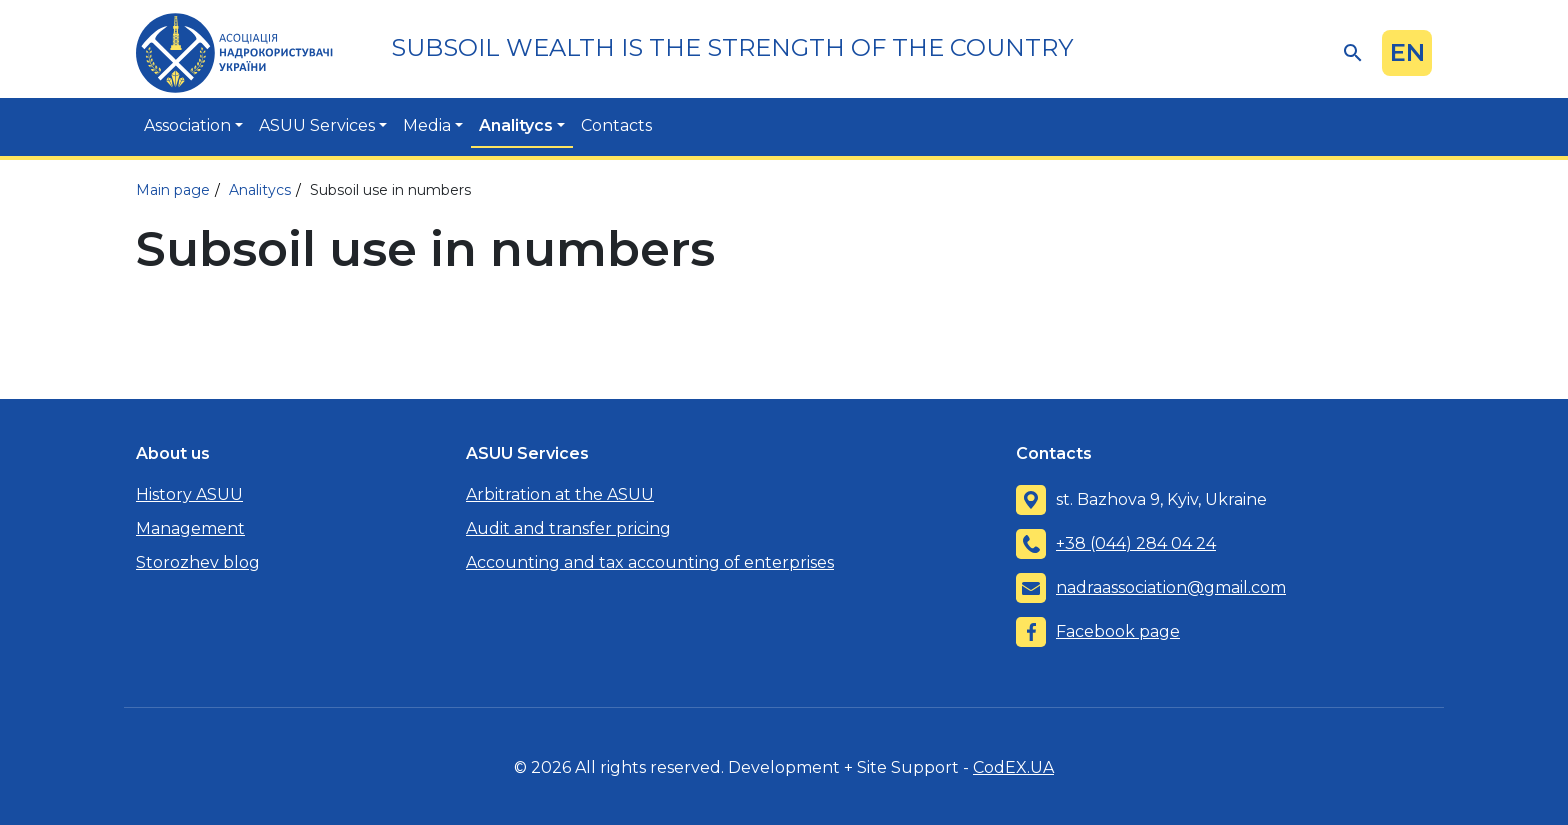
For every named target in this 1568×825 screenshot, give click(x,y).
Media (427, 125)
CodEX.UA (1013, 767)
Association (187, 125)
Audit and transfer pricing (568, 528)
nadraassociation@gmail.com (1171, 587)
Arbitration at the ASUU (560, 494)
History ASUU (189, 494)
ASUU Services (317, 125)
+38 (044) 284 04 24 (1136, 543)
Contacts (616, 125)
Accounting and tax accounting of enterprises (650, 562)
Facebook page (1118, 631)
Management (190, 528)
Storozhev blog (198, 562)
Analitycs (516, 125)
